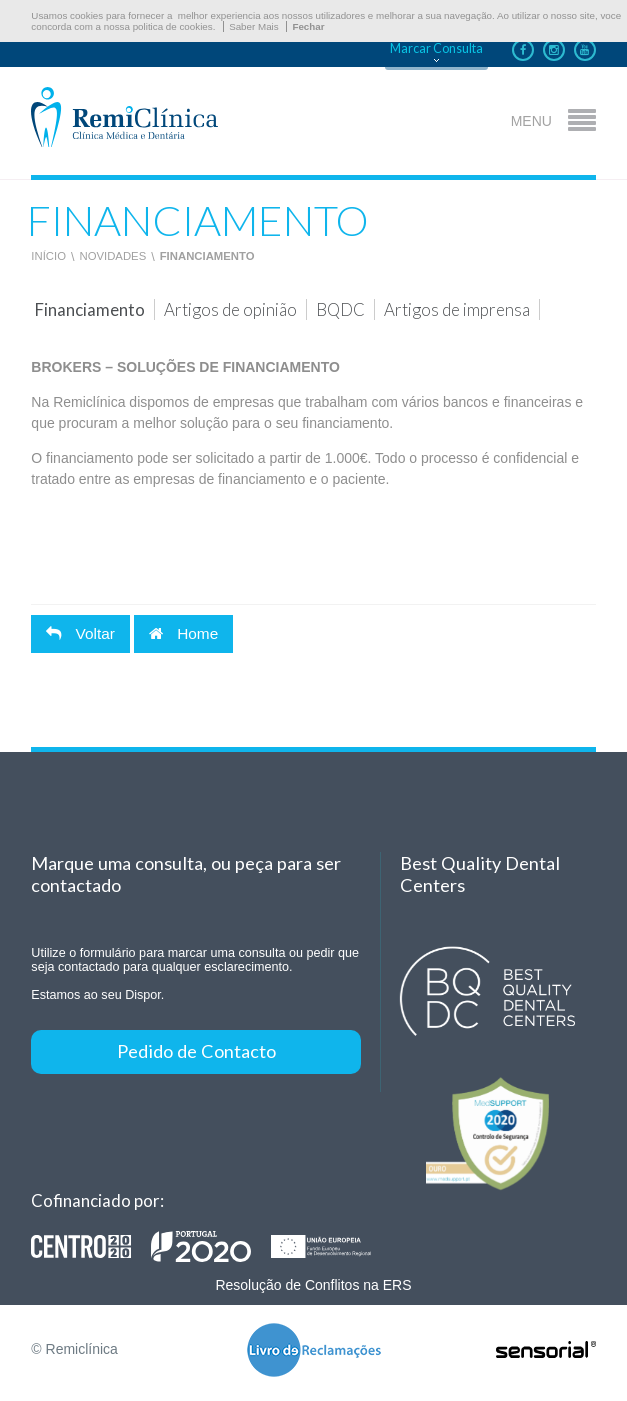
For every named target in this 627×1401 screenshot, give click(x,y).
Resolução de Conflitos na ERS (313, 1285)
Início (48, 256)
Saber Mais (254, 26)
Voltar (80, 633)
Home (183, 633)
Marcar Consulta (436, 48)
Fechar (308, 26)
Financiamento (207, 256)
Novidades (112, 256)
